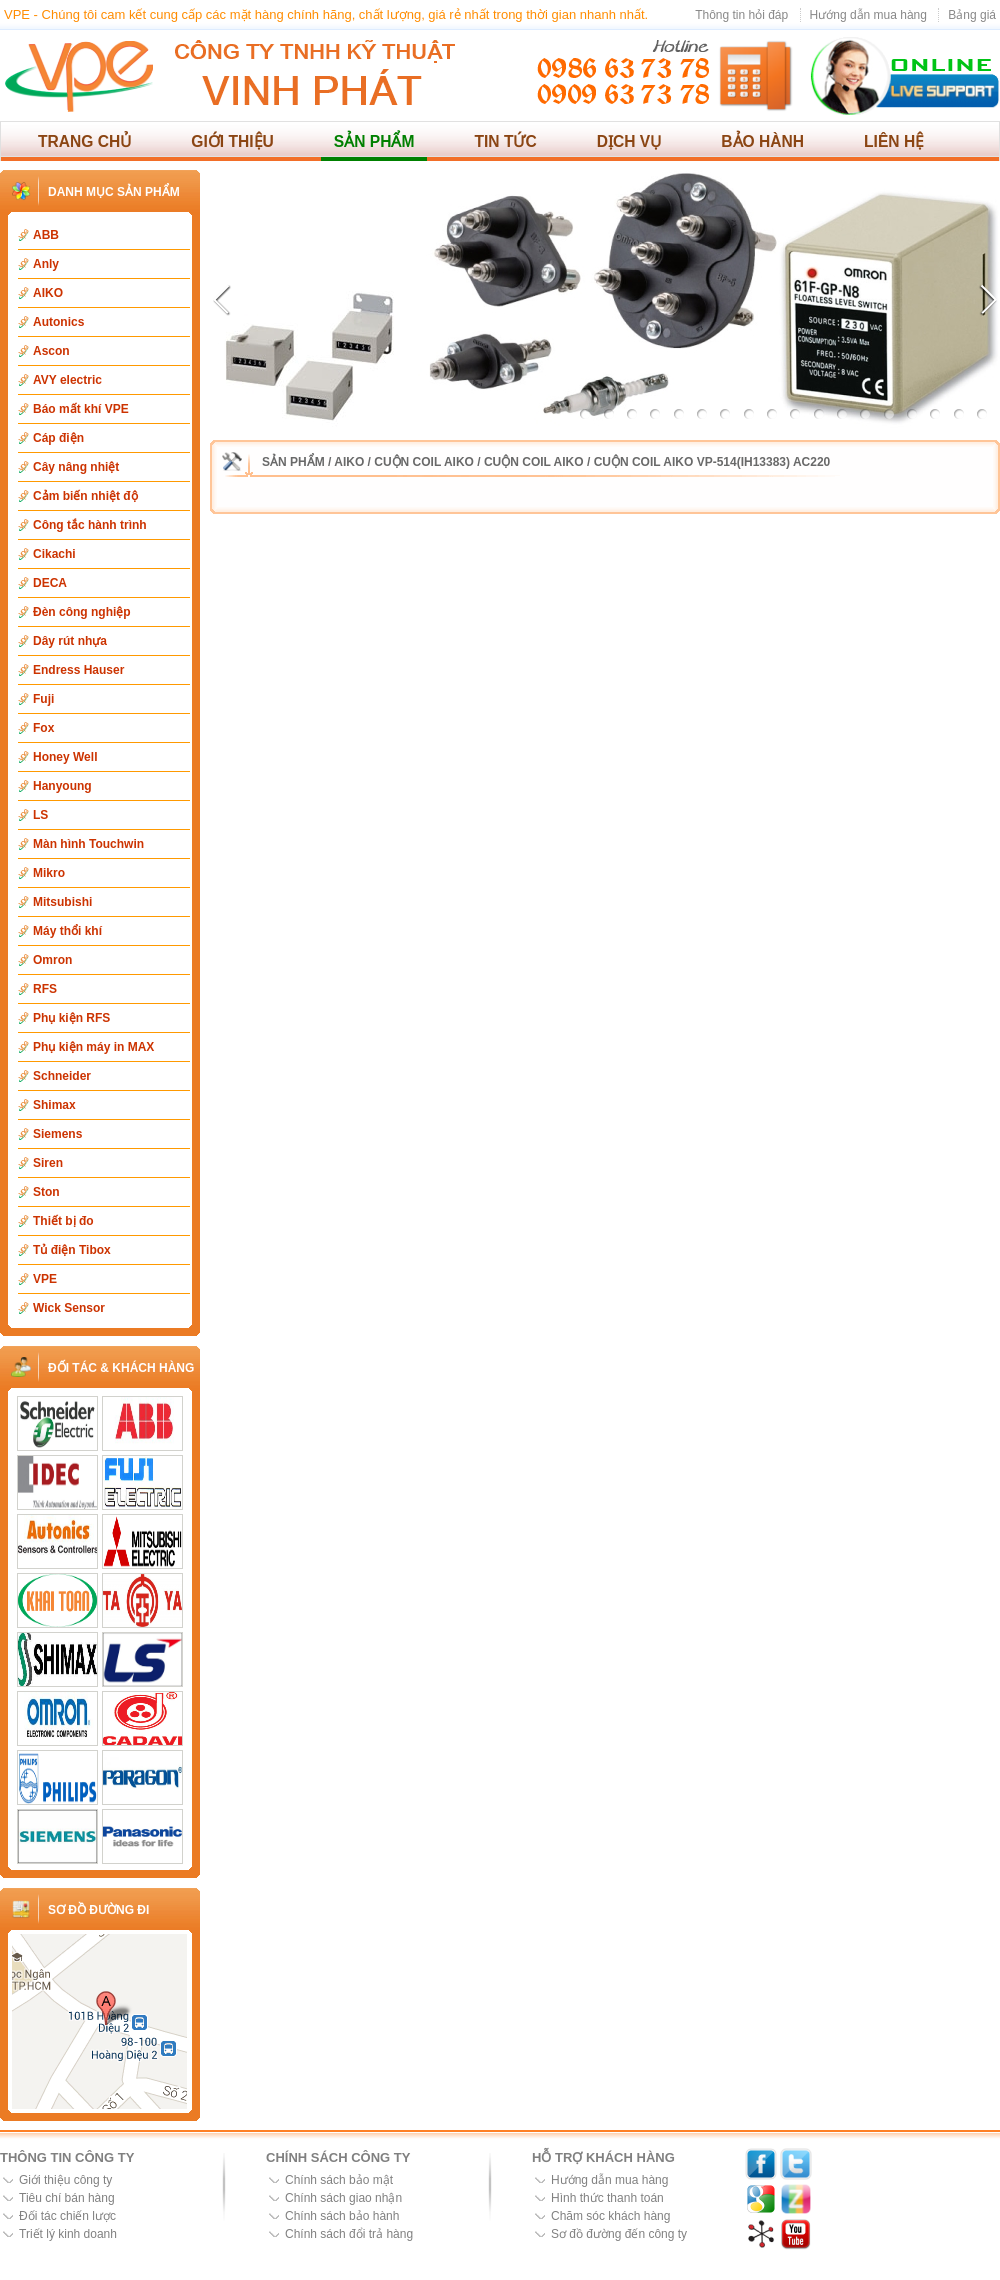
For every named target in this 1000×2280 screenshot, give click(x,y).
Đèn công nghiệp (82, 612)
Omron (52, 960)
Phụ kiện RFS (71, 1018)
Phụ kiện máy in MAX (93, 1047)
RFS (45, 989)
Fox (43, 728)
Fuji (43, 699)
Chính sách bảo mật (339, 2180)
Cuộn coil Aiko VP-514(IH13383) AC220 (712, 462)
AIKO (48, 293)
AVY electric (67, 380)
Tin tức (505, 141)
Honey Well (65, 757)
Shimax (54, 1105)
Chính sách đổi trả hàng (349, 2234)
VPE (45, 1279)
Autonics (58, 322)
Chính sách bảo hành (342, 2216)
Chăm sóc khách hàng (610, 2216)
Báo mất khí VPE (81, 409)
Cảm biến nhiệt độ (85, 496)
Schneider (62, 1076)
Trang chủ (84, 141)
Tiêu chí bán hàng (67, 2198)
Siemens (57, 1134)
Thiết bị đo (63, 1221)
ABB (46, 235)
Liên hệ (894, 141)
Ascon (51, 351)
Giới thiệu (232, 141)
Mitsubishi (62, 902)
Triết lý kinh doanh (68, 2234)
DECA (50, 583)
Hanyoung (62, 786)
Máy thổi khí (67, 931)
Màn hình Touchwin (88, 844)
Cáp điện (58, 438)
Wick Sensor (69, 1308)
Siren (48, 1163)
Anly (46, 264)
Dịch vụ (629, 141)
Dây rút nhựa (70, 641)
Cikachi (54, 554)
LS (40, 815)
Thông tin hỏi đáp (741, 15)
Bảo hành (762, 141)
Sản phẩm (374, 141)
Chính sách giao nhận (343, 2198)
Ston (46, 1192)
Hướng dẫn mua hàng (868, 15)
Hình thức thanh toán (607, 2198)
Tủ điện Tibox (72, 1250)
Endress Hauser (78, 670)
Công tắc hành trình (90, 525)
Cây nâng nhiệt (76, 467)
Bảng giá (972, 15)
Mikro (49, 873)
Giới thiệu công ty (65, 2180)
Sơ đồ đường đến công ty (619, 2234)
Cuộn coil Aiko (424, 462)
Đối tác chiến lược (67, 2216)
